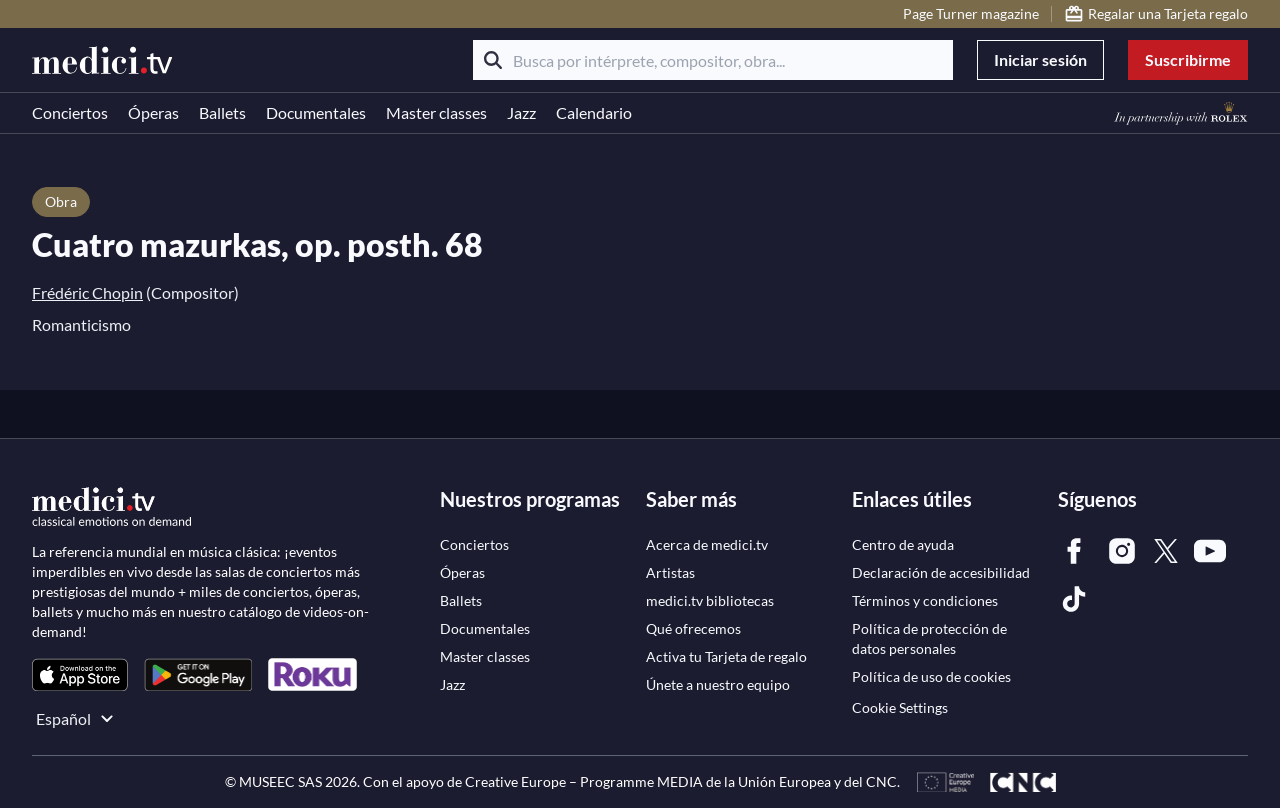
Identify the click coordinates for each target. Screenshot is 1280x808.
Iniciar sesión (1040, 59)
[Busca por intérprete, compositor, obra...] (713, 60)
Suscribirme (1188, 59)
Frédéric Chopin (87, 292)
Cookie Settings (900, 707)
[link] (80, 674)
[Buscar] (493, 60)
